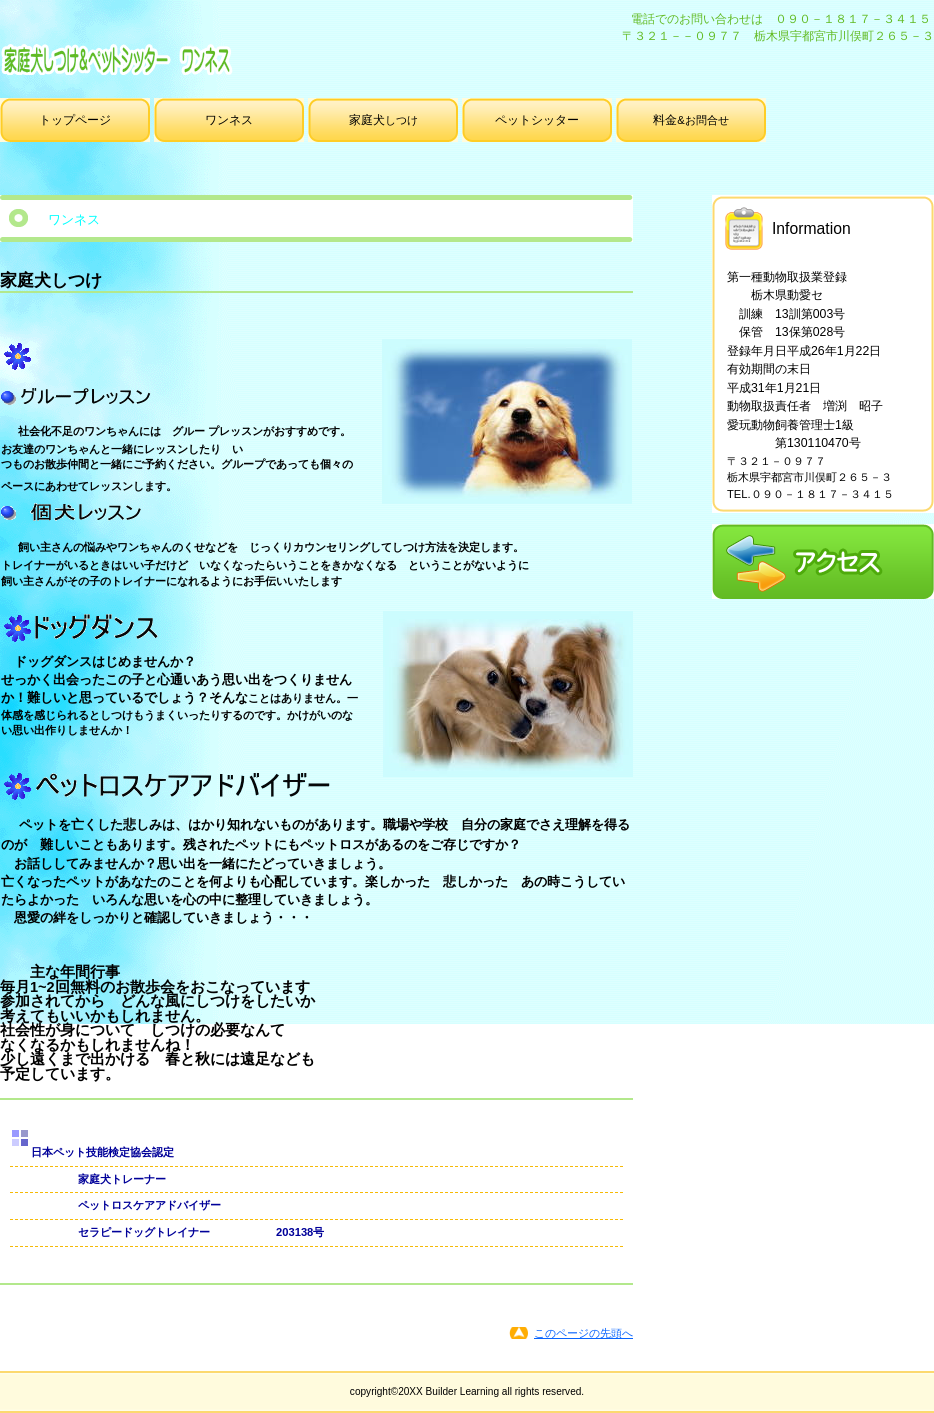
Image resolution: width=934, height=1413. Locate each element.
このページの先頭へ (583, 1333)
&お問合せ (690, 120)
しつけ (383, 120)
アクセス (823, 561)
